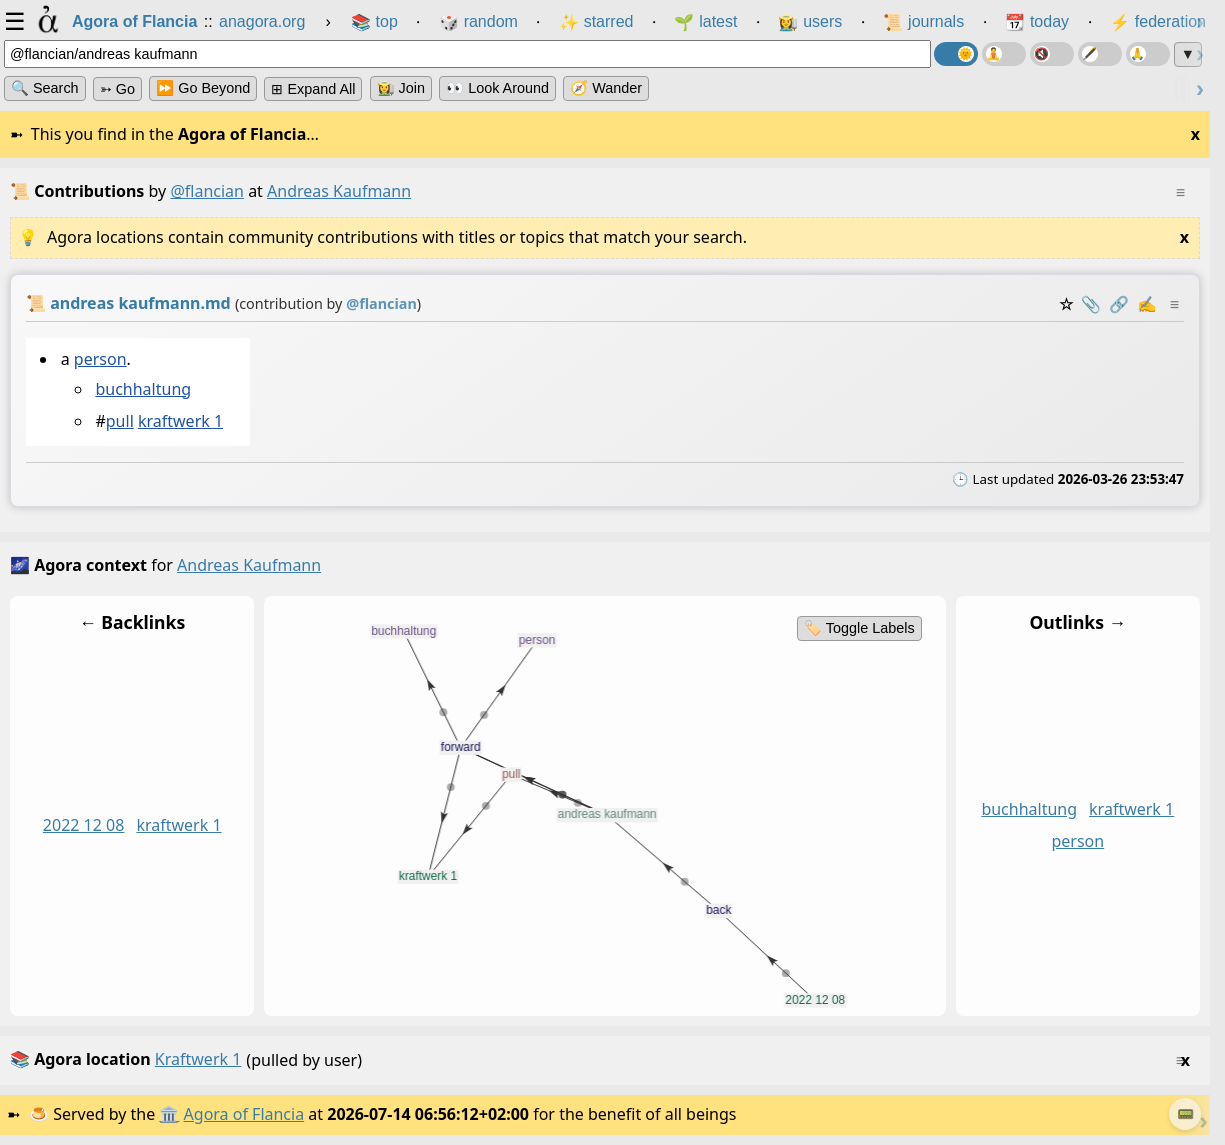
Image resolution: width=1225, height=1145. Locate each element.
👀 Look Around (497, 88)
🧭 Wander (606, 88)
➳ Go (117, 89)
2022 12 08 (84, 825)
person (100, 359)
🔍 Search (45, 88)
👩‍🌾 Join (401, 88)
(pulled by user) (600, 1060)
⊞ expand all (313, 89)
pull (120, 422)
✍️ (1147, 304)
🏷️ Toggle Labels (859, 628)
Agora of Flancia (244, 1114)
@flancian (207, 191)
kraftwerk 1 (180, 422)
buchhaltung (143, 389)
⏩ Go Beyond (203, 88)
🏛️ (169, 1114)
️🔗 (1119, 304)
